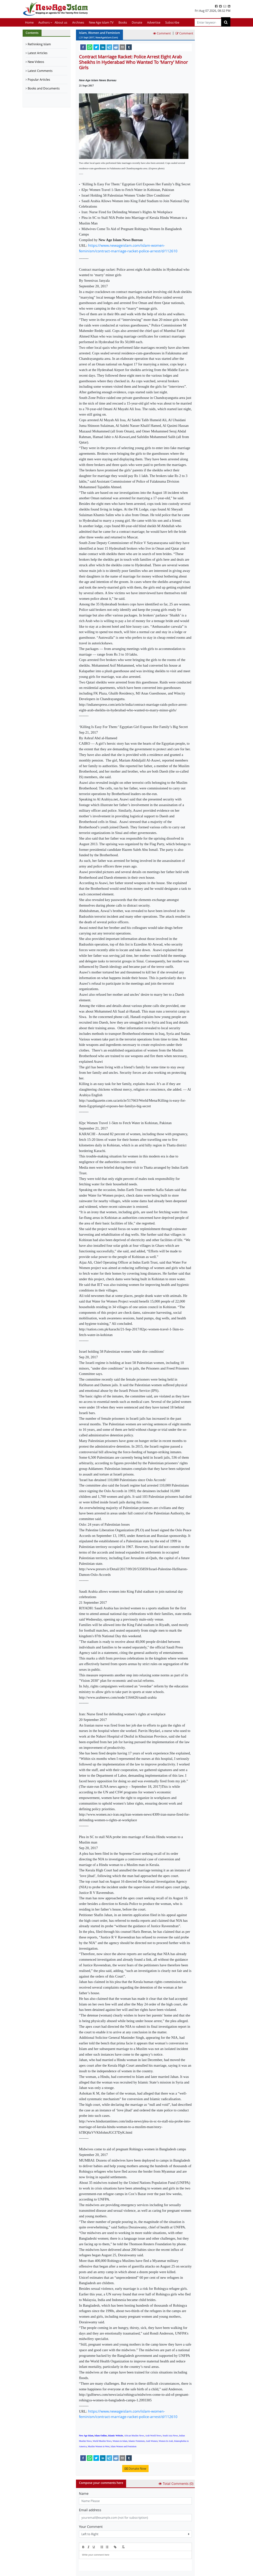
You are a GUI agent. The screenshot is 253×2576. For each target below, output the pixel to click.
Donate (137, 22)
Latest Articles (38, 53)
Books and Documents (44, 88)
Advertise (153, 22)
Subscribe (172, 22)
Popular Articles (39, 79)
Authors (44, 22)
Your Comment (91, 2526)
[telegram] (109, 47)
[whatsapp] (89, 47)
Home (29, 22)
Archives (78, 22)
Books (122, 22)
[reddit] (116, 47)
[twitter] (96, 47)
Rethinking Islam (39, 44)
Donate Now (135, 2468)
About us (61, 22)
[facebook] (83, 47)
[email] (122, 47)
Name (84, 2493)
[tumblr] (129, 47)
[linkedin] (103, 47)
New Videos (36, 62)
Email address (90, 2510)
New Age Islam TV (101, 22)
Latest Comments (40, 71)
